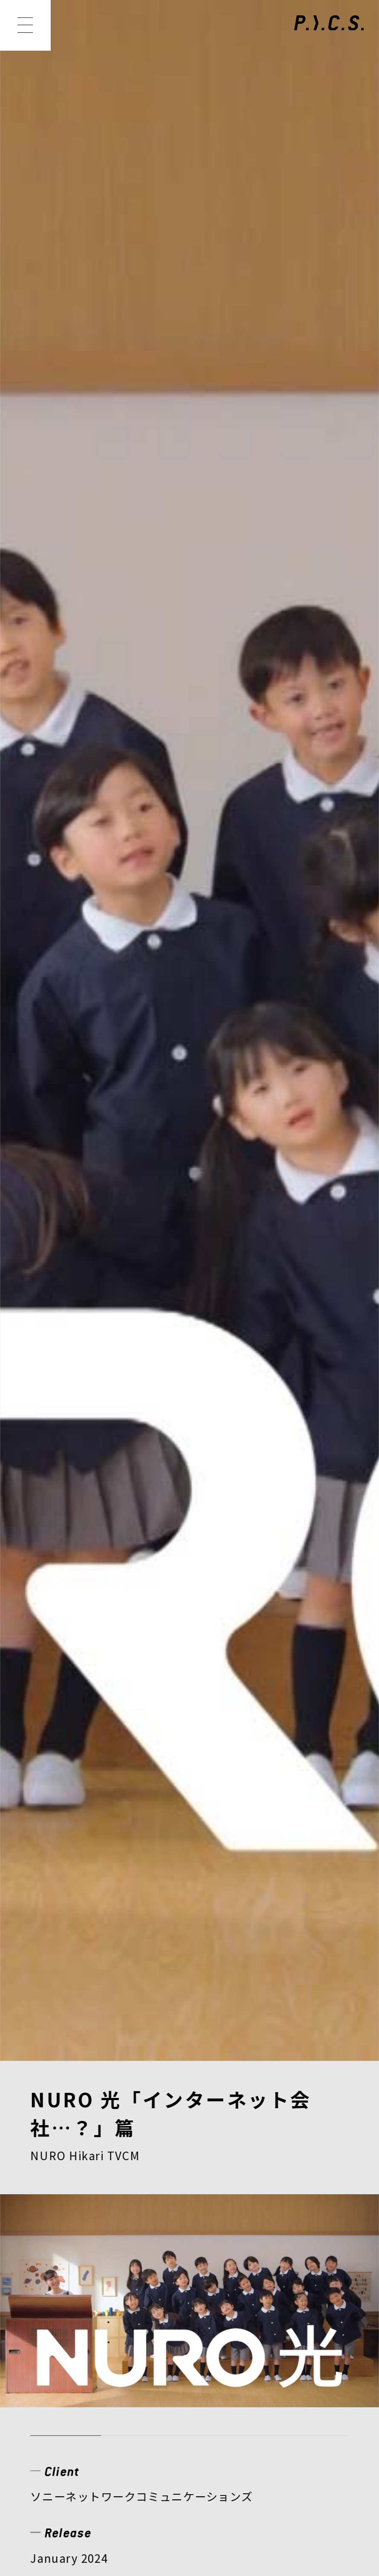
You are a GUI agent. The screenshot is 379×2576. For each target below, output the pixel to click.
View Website (68, 804)
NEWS (53, 2304)
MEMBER (217, 2304)
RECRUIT (167, 2337)
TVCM (46, 866)
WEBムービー (109, 866)
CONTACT (262, 2337)
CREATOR (311, 2304)
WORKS (129, 2304)
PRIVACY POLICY (84, 2434)
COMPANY (69, 2337)
